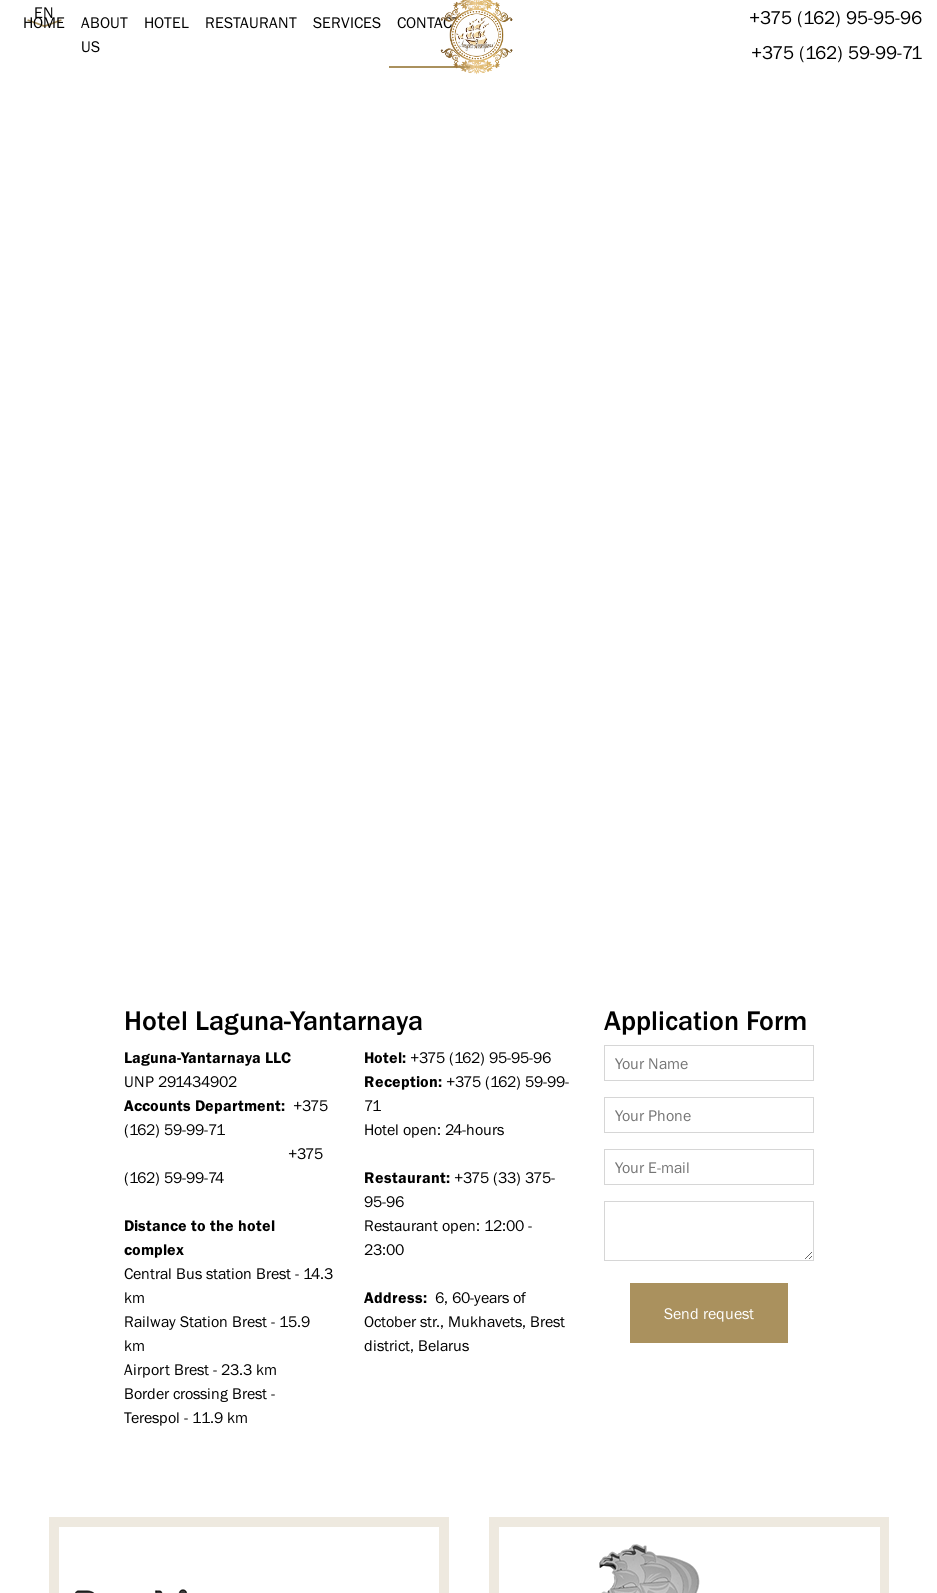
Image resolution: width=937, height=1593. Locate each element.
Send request (709, 1313)
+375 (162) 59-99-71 (836, 52)
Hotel (166, 22)
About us (104, 34)
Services (347, 22)
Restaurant (251, 22)
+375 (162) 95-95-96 (835, 17)
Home (44, 22)
